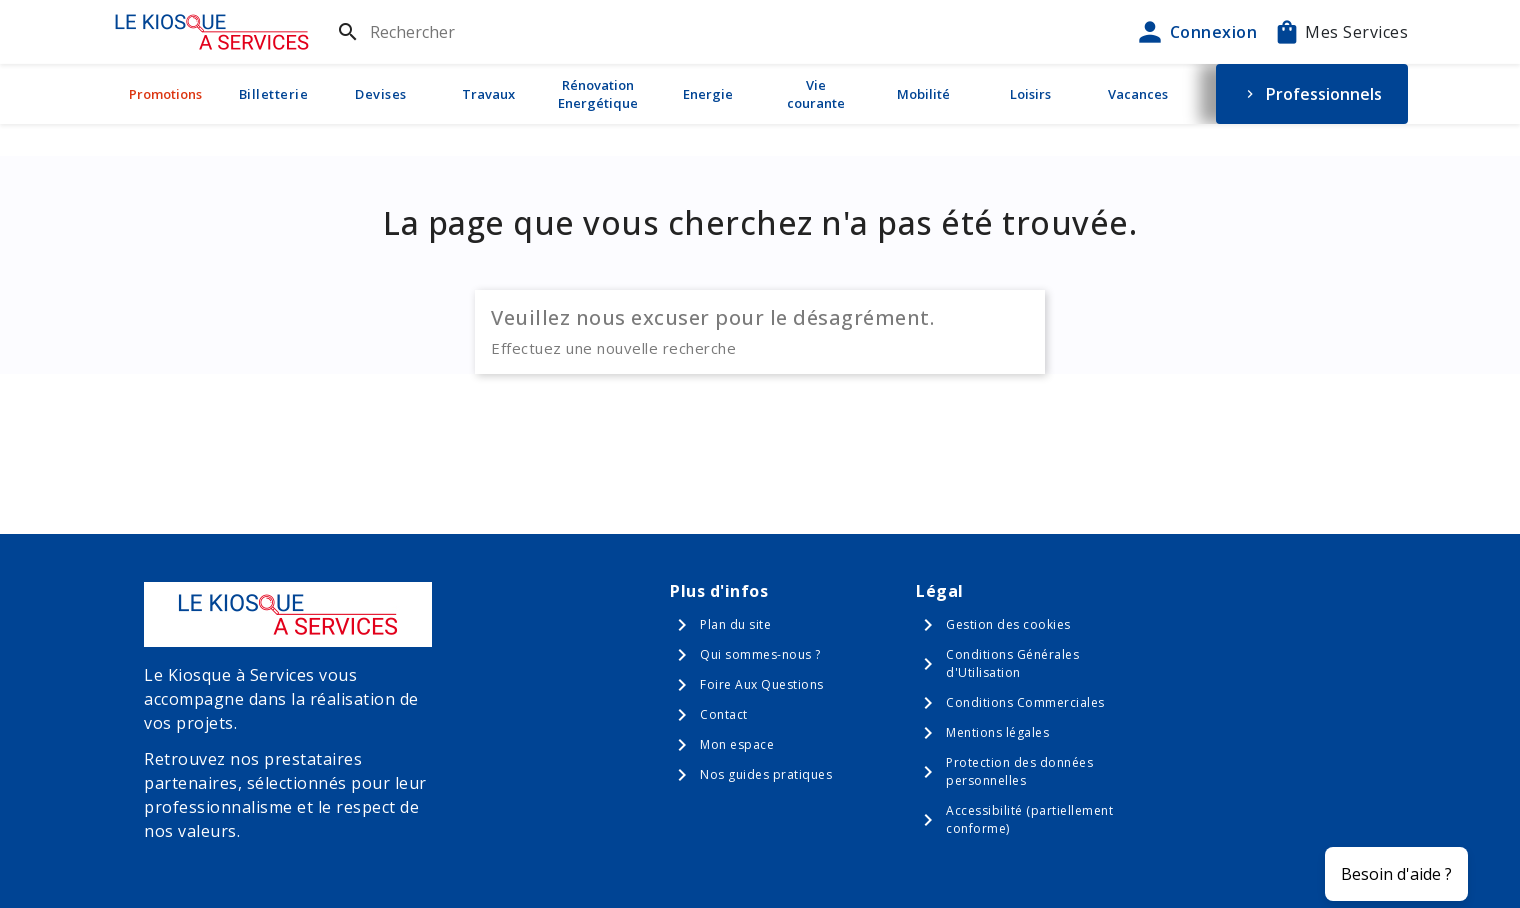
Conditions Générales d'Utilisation (1012, 663)
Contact (724, 714)
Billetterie (274, 94)
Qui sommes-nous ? (760, 654)
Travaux (488, 94)
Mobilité (923, 94)
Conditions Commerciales (1025, 702)
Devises (381, 94)
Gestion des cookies (1008, 624)
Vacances (1138, 94)
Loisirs (1030, 94)
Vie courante (816, 94)
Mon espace (737, 744)
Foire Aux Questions (762, 684)
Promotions (165, 94)
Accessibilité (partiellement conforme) (1029, 819)
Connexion (1196, 32)
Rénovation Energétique (598, 94)
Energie (708, 94)
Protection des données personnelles (1019, 771)
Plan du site (735, 624)
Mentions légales (997, 732)
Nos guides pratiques (766, 774)
